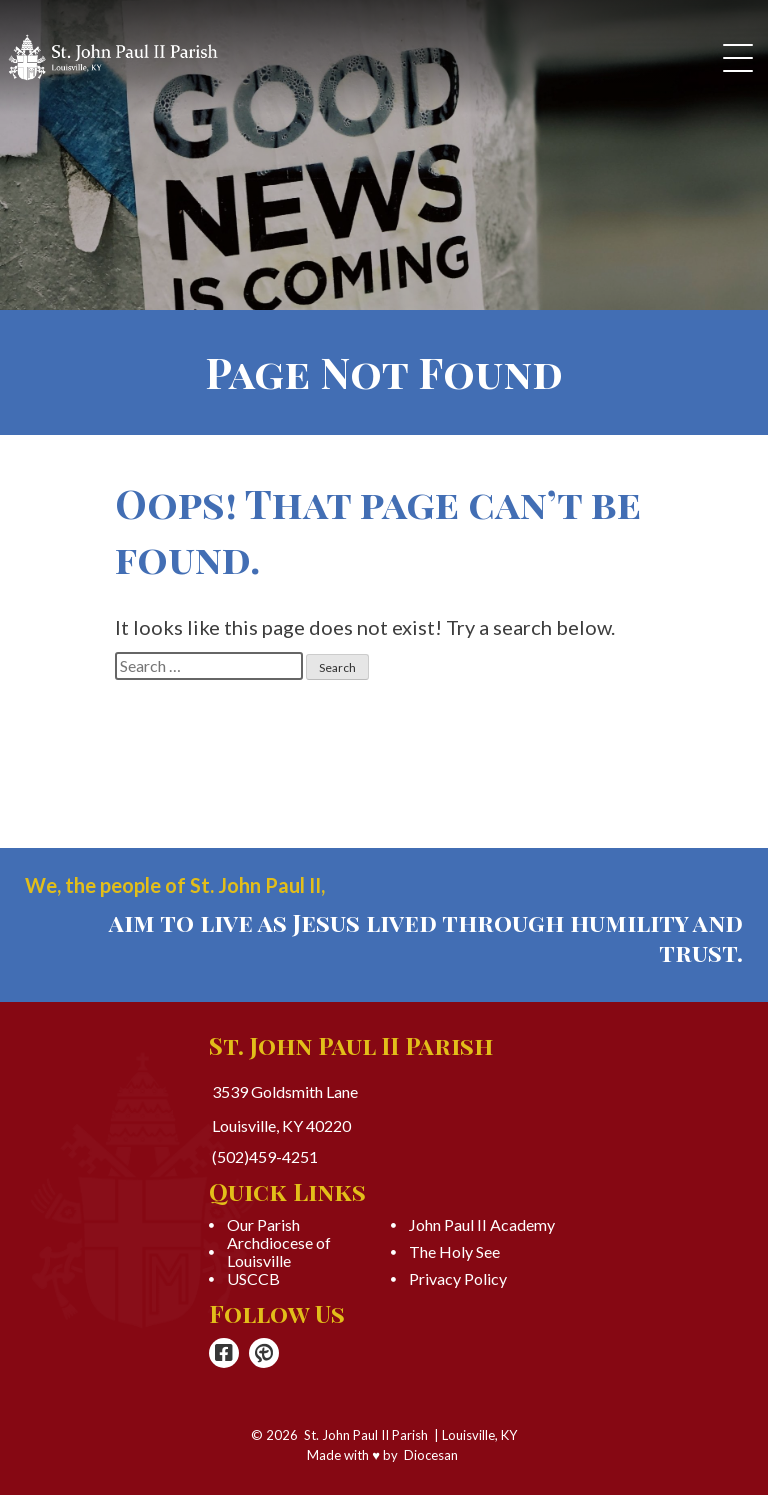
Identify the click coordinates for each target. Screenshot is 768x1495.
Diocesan (431, 1455)
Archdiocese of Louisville (279, 1252)
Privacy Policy (458, 1279)
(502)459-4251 (265, 1157)
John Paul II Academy (482, 1225)
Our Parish (263, 1225)
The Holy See (454, 1252)
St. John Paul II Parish (366, 1435)
